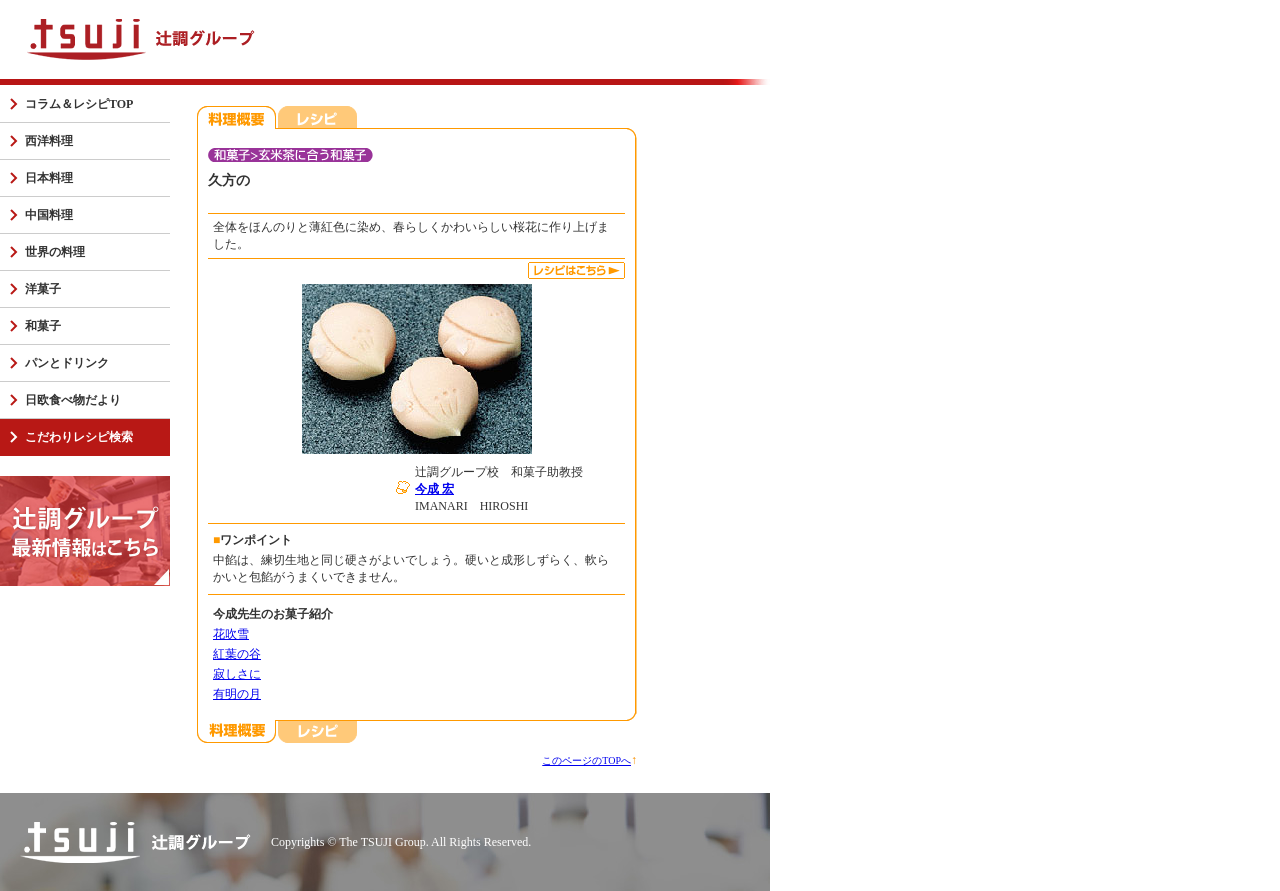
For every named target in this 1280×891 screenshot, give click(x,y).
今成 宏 (434, 489)
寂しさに (237, 674)
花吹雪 (231, 634)
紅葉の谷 (237, 654)
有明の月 (237, 694)
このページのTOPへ (586, 760)
